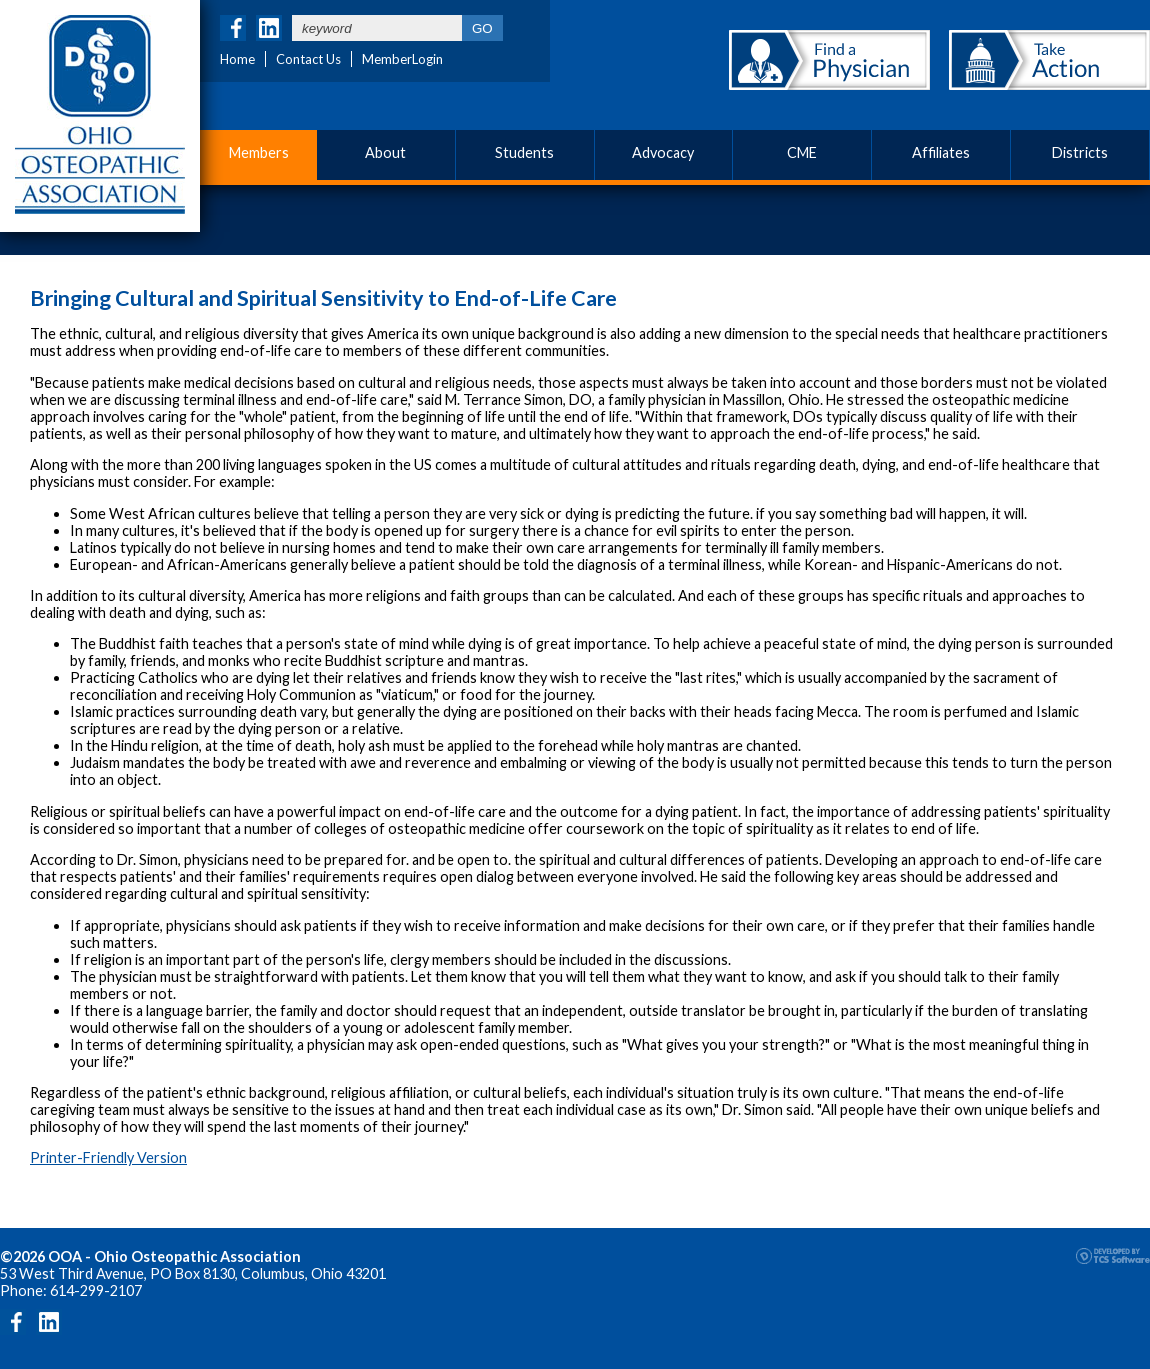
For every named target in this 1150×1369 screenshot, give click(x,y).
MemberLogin (402, 59)
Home (237, 59)
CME (802, 152)
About (385, 152)
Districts (1080, 152)
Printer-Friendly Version (108, 1157)
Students (524, 152)
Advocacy (663, 152)
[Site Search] (377, 28)
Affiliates (941, 152)
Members (259, 152)
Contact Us (308, 59)
